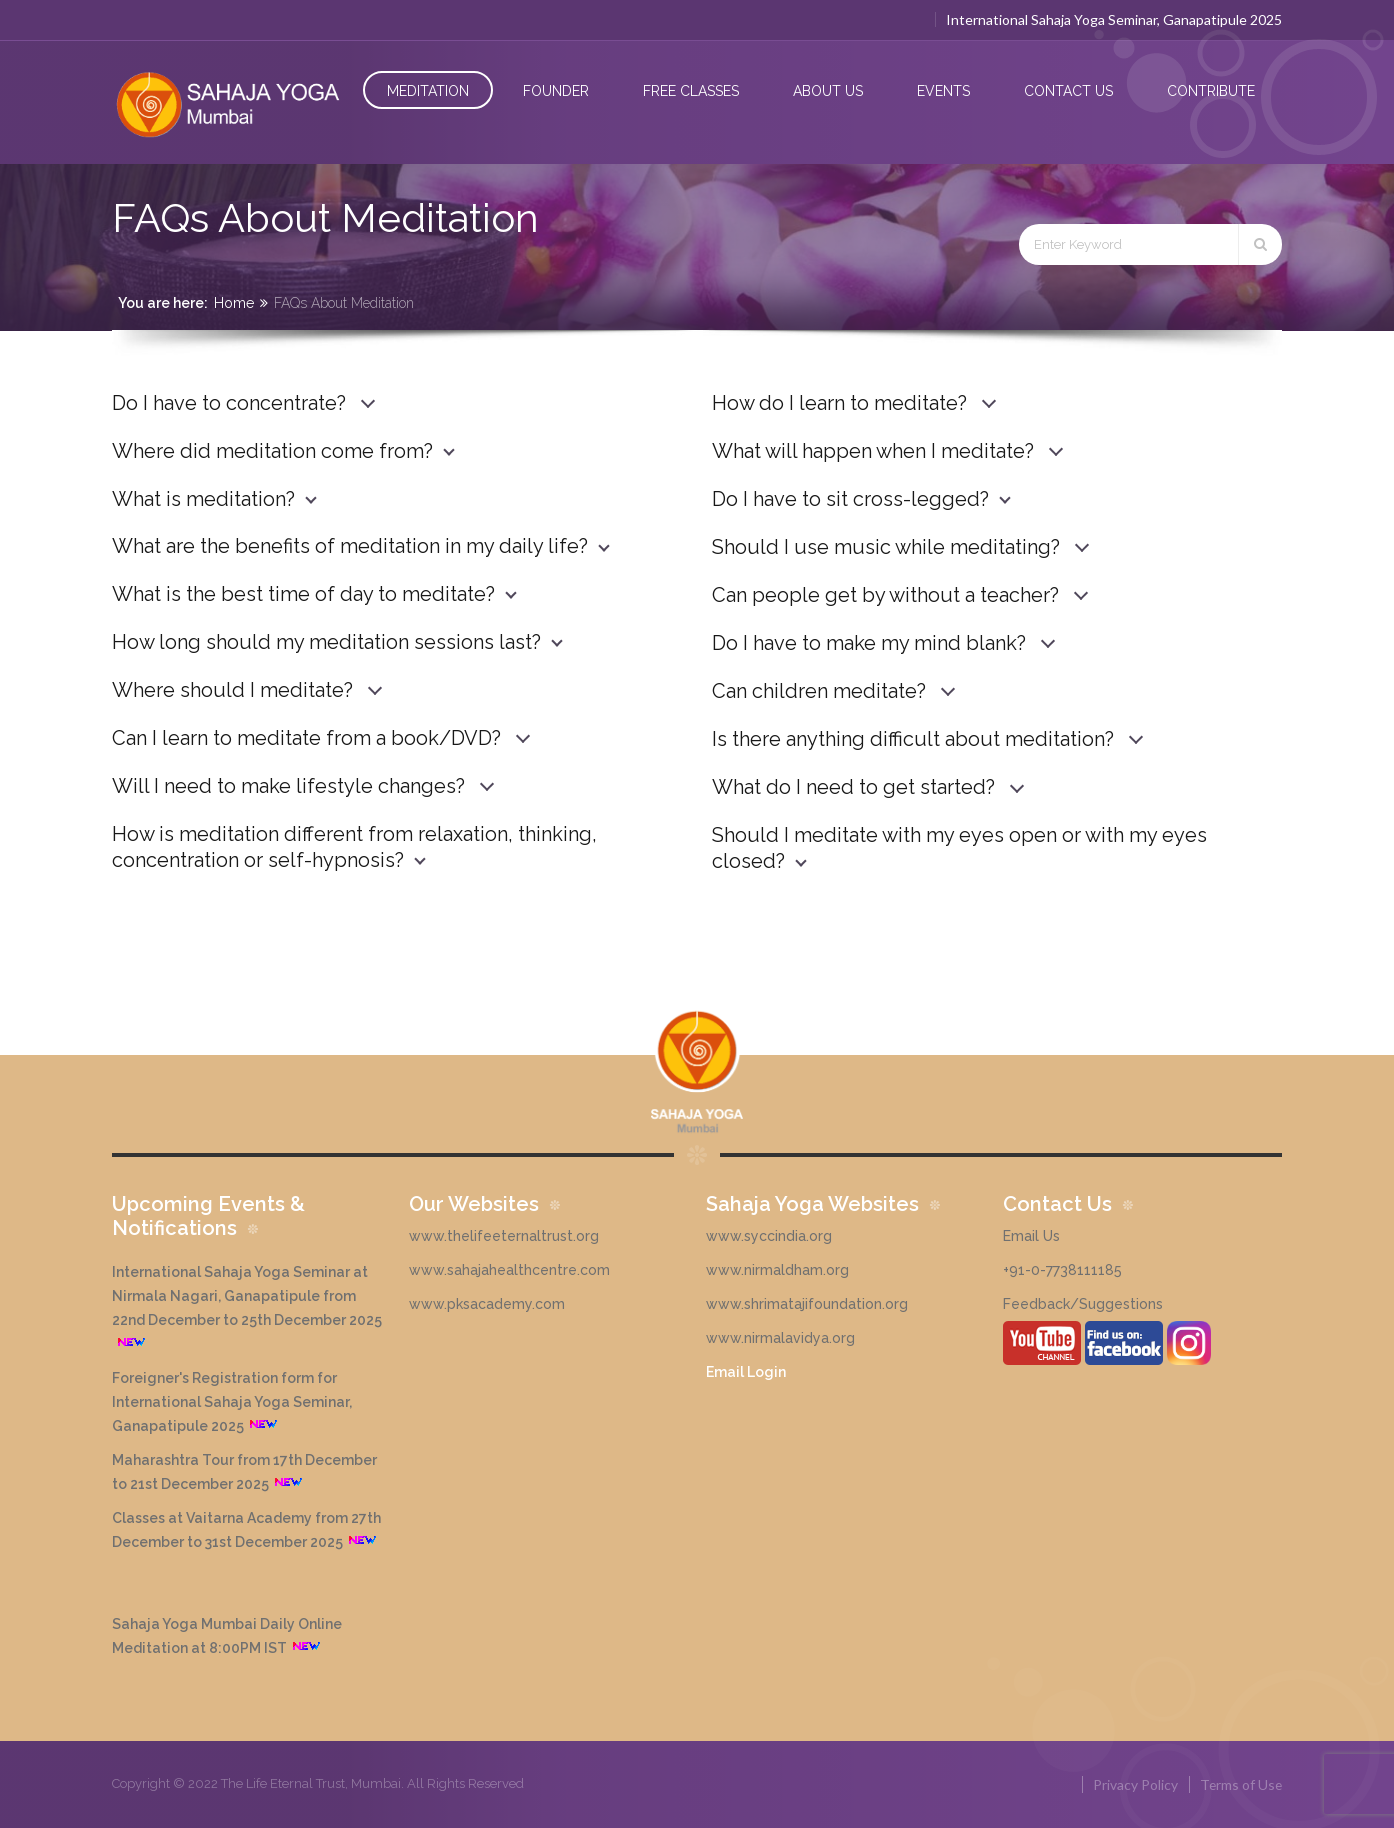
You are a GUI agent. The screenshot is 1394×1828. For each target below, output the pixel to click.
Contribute (1211, 91)
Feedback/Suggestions (1083, 1304)
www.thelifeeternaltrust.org (504, 1236)
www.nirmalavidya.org (780, 1338)
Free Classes (691, 91)
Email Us (1031, 1236)
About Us (828, 91)
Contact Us (1068, 91)
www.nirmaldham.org (777, 1270)
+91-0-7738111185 (1062, 1270)
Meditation (428, 91)
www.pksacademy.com (487, 1304)
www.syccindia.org (769, 1236)
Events (943, 91)
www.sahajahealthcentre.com (509, 1270)
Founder (556, 91)
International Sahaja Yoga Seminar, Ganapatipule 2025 (1114, 19)
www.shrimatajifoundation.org (807, 1304)
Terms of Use (1240, 1784)
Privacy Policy (1133, 1784)
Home (234, 303)
